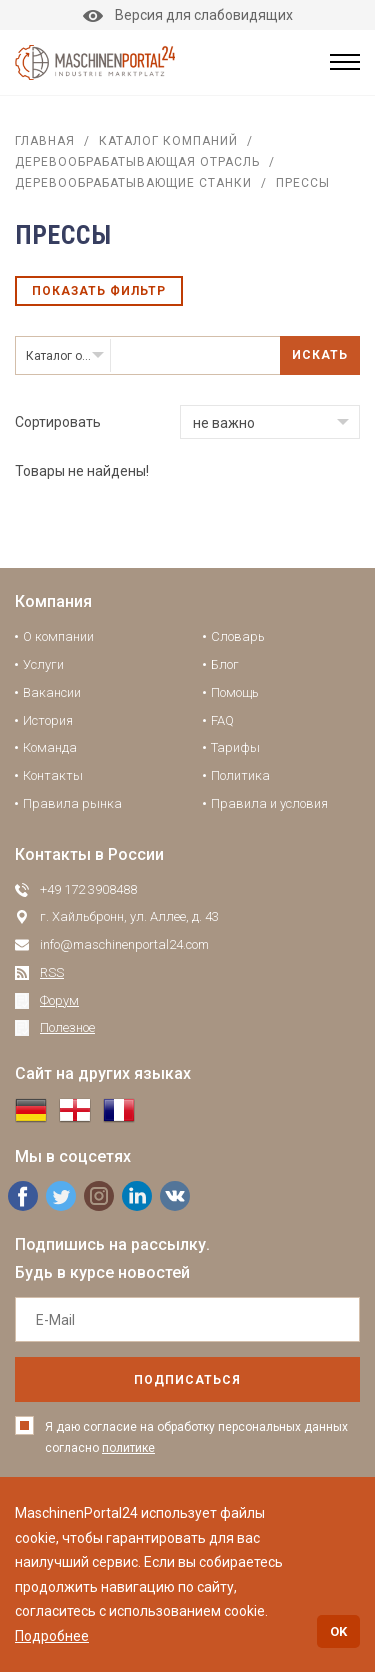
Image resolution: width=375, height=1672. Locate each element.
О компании (58, 636)
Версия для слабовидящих (188, 15)
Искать (320, 355)
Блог (225, 664)
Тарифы (235, 747)
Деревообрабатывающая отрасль (137, 162)
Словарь (238, 636)
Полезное (67, 1027)
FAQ (222, 720)
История (48, 720)
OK (338, 1631)
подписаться (187, 1380)
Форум (59, 1000)
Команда (50, 747)
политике (128, 1448)
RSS (52, 972)
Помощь (235, 692)
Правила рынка (72, 803)
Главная (45, 141)
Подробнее (52, 1636)
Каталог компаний (168, 141)
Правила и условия (269, 803)
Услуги (43, 664)
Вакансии (52, 692)
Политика (240, 775)
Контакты (53, 775)
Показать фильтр (99, 291)
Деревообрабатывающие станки (133, 183)
